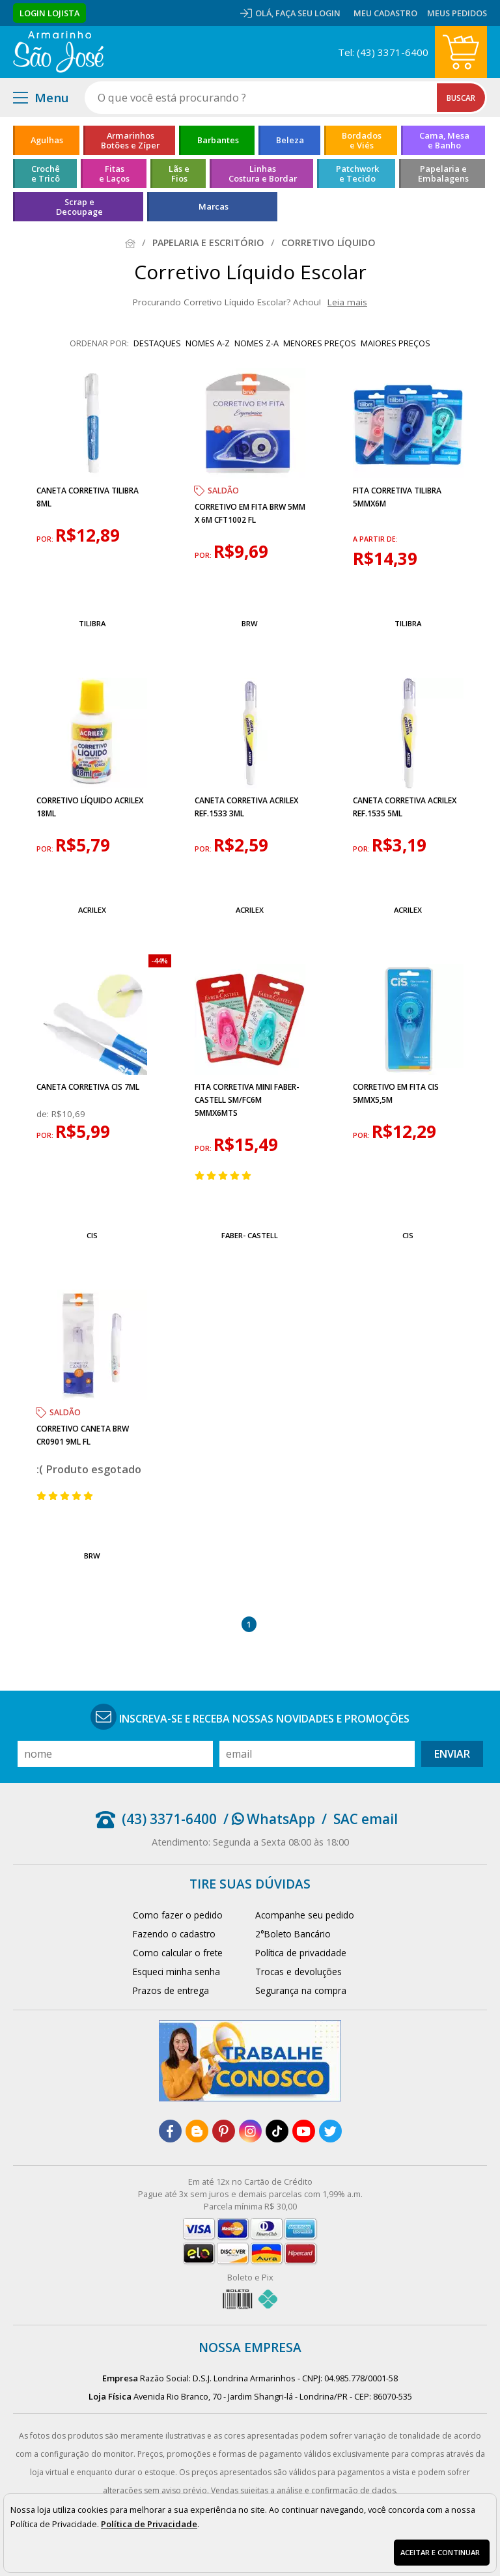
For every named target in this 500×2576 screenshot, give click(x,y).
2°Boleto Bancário (293, 1934)
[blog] (197, 2131)
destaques (157, 343)
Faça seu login (307, 13)
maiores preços (395, 343)
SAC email (365, 1819)
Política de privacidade (300, 1952)
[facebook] (170, 2131)
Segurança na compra (300, 1990)
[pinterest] (223, 2131)
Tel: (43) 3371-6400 (383, 52)
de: (43, 1114)
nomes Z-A (256, 343)
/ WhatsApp (269, 1819)
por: (45, 539)
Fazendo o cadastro (174, 1934)
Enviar (452, 1754)
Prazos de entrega (171, 1990)
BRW (250, 623)
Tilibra (92, 623)
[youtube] (303, 2131)
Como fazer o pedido (178, 1915)
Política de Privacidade (149, 2524)
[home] (58, 52)
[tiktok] (277, 2131)
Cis (92, 1235)
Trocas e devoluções (298, 1971)
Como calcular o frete (178, 1952)
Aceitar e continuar (440, 2552)
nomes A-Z (208, 343)
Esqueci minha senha (176, 1971)
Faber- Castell (249, 1235)
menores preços (319, 343)
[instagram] (250, 2131)
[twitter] (330, 2131)
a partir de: (375, 539)
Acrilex (92, 910)
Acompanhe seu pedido (304, 1915)
